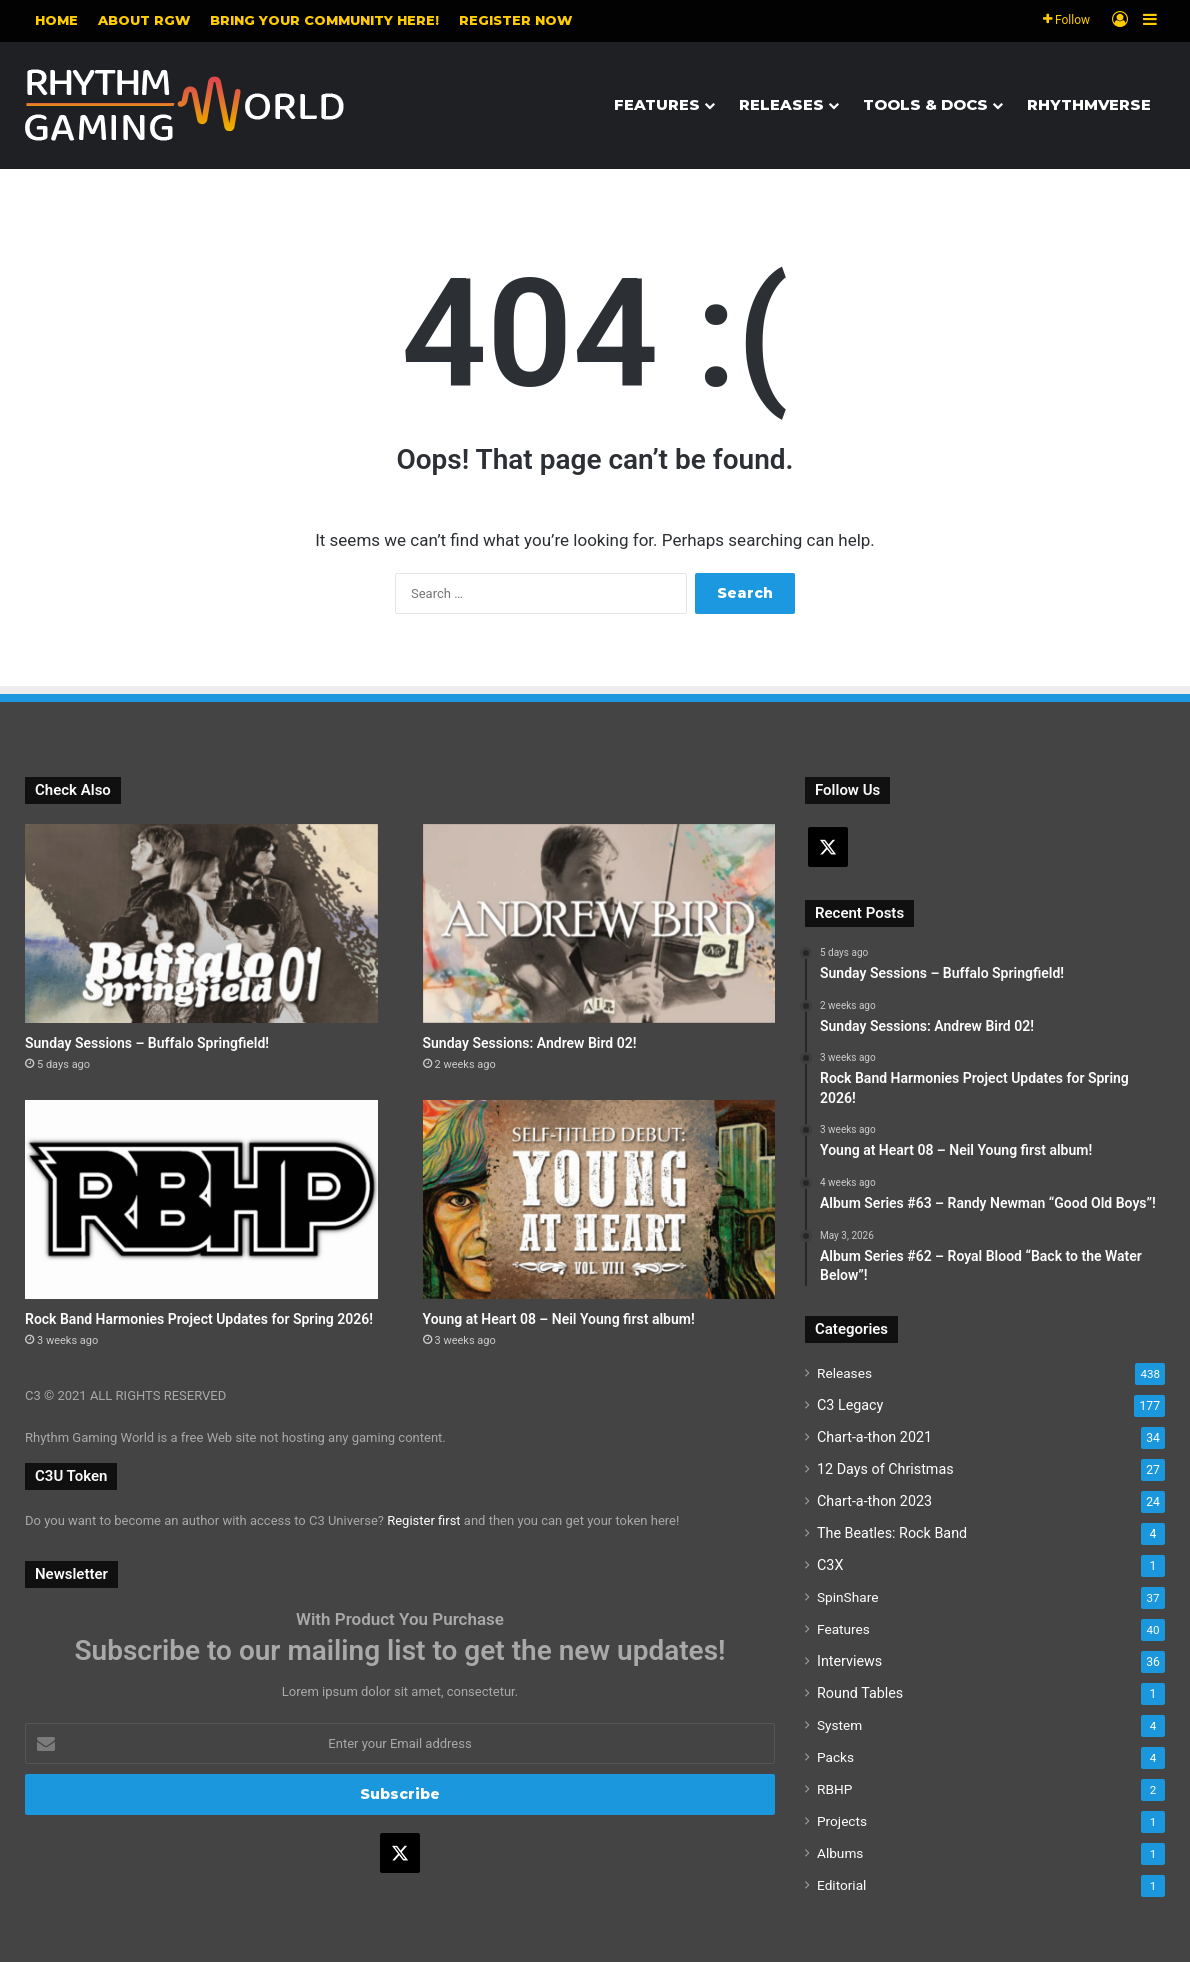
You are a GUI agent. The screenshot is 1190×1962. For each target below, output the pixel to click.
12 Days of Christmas (885, 1469)
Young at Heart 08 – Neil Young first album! (559, 1319)
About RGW (144, 20)
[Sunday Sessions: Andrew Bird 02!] (599, 923)
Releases (781, 104)
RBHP (834, 1789)
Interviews (849, 1661)
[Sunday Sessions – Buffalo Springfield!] (201, 923)
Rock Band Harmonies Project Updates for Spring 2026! (199, 1319)
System (839, 1725)
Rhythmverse (1089, 104)
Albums (840, 1853)
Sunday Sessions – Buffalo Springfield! (147, 1043)
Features (657, 104)
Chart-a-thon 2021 (874, 1437)
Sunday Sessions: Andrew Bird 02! (530, 1043)
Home (56, 20)
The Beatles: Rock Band (892, 1533)
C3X (830, 1565)
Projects (842, 1821)
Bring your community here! (324, 20)
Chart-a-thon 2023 (874, 1501)
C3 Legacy (850, 1405)
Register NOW (515, 20)
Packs (835, 1757)
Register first (423, 1520)
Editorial (841, 1885)
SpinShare (847, 1597)
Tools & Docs (925, 104)
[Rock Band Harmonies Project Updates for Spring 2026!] (201, 1199)
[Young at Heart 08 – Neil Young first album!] (599, 1199)
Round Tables (860, 1693)
